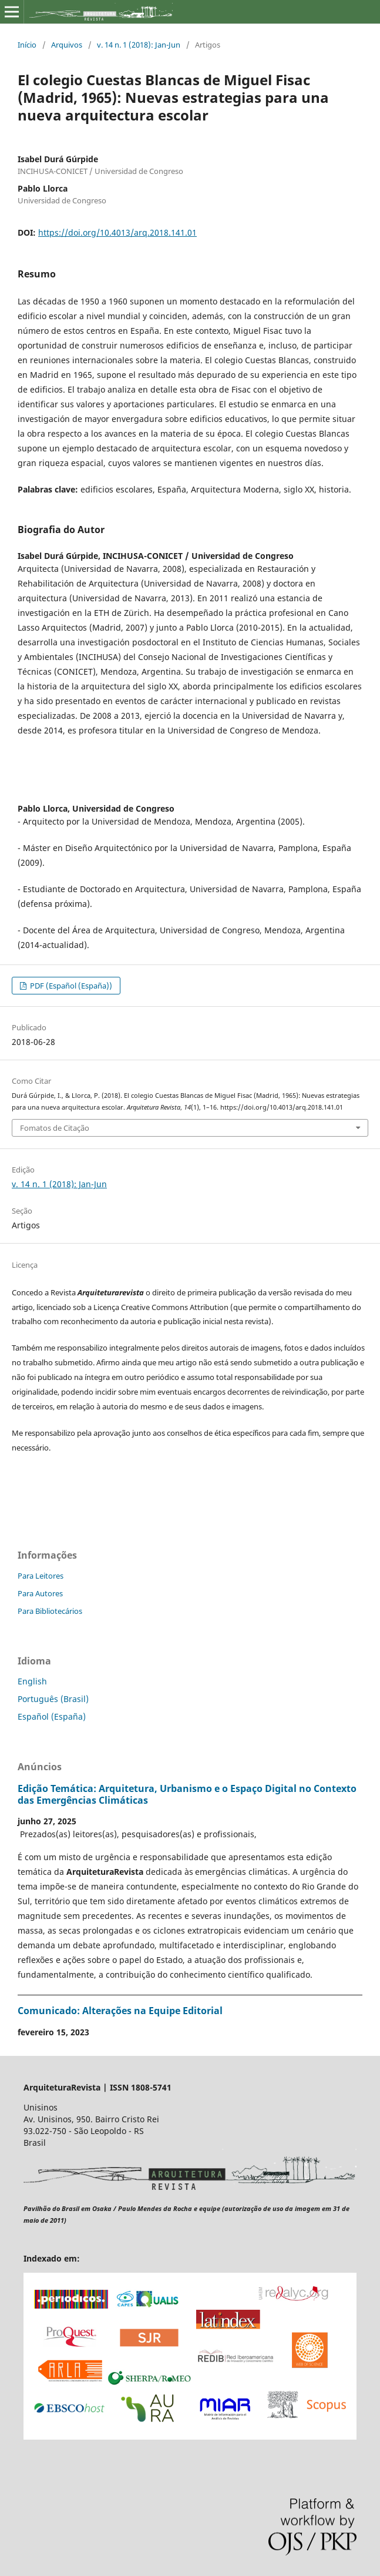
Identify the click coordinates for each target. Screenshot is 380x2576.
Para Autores (40, 1593)
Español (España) (52, 1716)
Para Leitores (40, 1575)
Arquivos (66, 44)
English (32, 1681)
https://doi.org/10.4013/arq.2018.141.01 (117, 232)
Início (27, 44)
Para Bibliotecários (50, 1611)
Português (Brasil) (53, 1698)
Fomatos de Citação (54, 1128)
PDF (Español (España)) (70, 985)
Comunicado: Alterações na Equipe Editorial (120, 2010)
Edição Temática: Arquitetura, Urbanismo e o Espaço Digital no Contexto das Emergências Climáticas (187, 1794)
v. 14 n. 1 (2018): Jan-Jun (138, 44)
